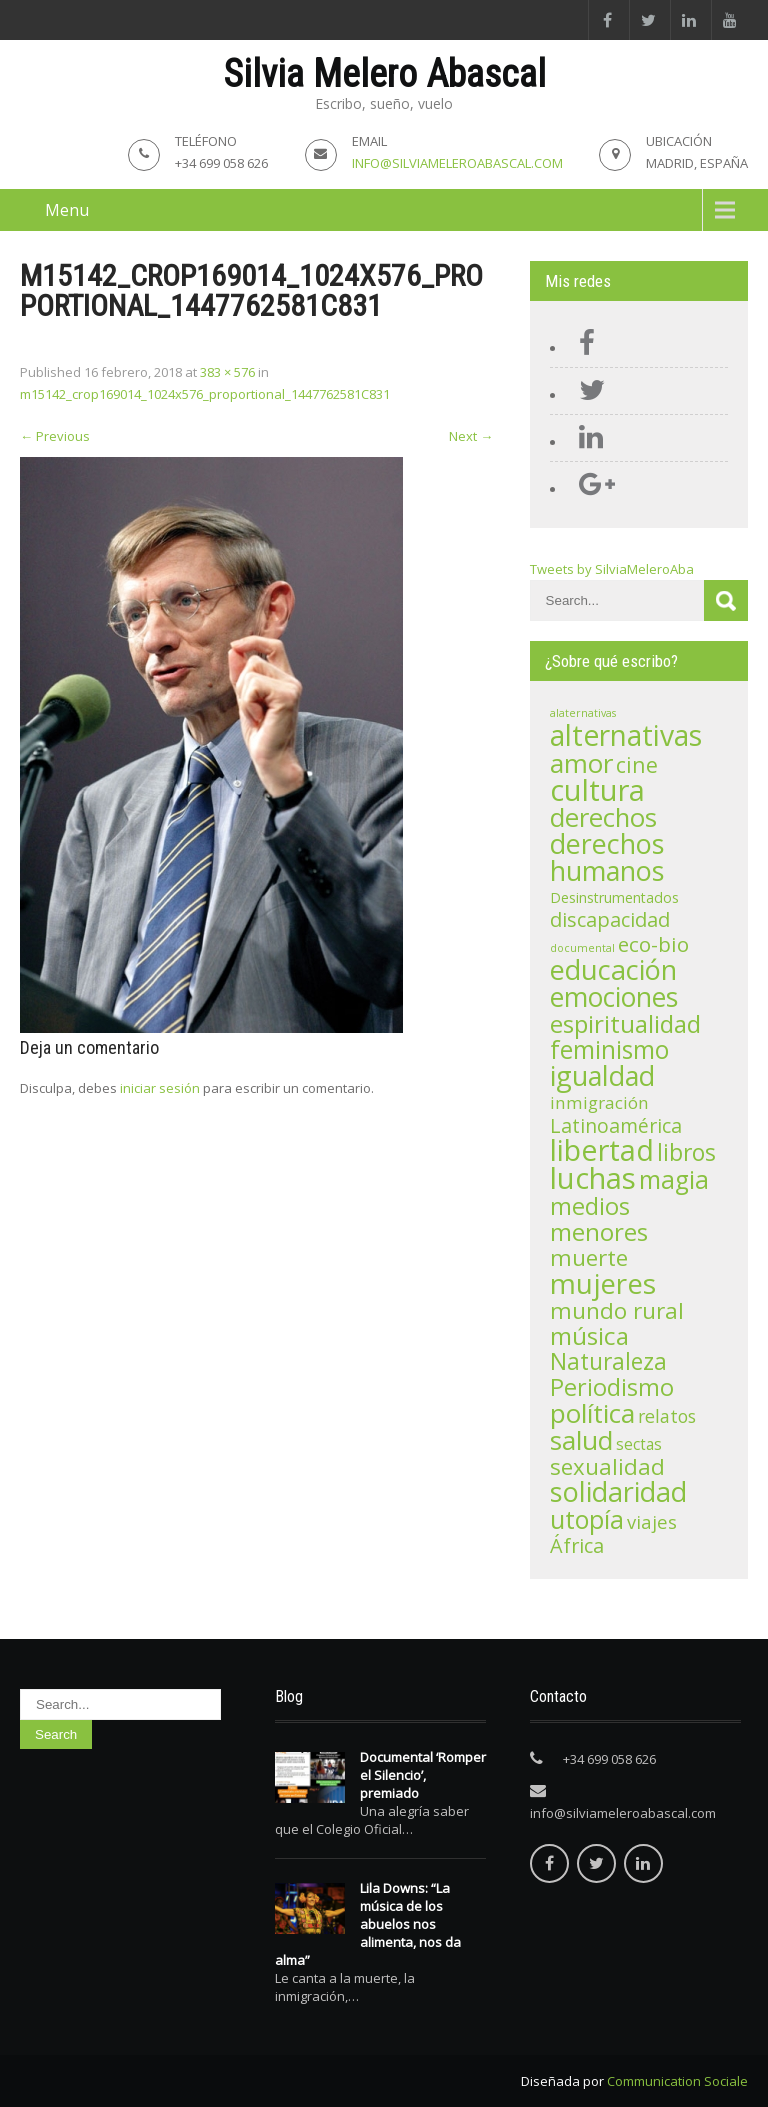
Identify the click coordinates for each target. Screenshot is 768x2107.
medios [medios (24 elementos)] (590, 1206)
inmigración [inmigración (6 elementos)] (599, 1102)
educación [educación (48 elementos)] (613, 969)
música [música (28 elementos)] (589, 1335)
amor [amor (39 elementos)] (581, 763)
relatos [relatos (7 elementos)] (667, 1416)
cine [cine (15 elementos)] (637, 764)
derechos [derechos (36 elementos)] (603, 817)
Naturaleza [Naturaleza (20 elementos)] (608, 1361)
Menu (67, 210)
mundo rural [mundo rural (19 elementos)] (617, 1310)
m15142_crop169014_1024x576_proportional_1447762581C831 (205, 394)
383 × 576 (227, 372)
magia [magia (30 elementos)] (674, 1179)
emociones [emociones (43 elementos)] (614, 997)
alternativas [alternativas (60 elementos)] (626, 735)
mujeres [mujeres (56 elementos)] (603, 1283)
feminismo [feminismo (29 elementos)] (609, 1049)
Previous (55, 436)
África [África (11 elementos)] (577, 1545)
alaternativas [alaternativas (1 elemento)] (583, 713)
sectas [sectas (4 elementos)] (639, 1444)
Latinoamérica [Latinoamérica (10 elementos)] (616, 1125)
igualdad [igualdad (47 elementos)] (602, 1075)
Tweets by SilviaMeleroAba (612, 569)
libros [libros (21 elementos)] (686, 1152)
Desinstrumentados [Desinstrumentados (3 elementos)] (614, 897)
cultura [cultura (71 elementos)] (597, 790)
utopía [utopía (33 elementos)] (587, 1519)
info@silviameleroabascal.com (457, 163)
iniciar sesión (160, 1088)
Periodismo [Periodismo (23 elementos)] (612, 1387)
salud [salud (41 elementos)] (581, 1440)
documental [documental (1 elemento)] (582, 948)
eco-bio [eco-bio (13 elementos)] (653, 944)
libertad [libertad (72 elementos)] (602, 1150)
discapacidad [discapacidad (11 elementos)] (610, 919)
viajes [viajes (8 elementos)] (652, 1521)
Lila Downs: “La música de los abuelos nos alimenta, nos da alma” (368, 1924)
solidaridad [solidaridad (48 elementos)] (618, 1491)
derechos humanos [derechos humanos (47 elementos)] (607, 857)
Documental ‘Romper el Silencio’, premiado (423, 1775)
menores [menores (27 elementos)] (599, 1231)
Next (471, 436)
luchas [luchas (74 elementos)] (593, 1178)
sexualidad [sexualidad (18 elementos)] (607, 1466)
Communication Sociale (677, 2081)
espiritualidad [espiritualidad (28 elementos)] (625, 1023)
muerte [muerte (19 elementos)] (589, 1257)
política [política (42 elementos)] (592, 1413)
